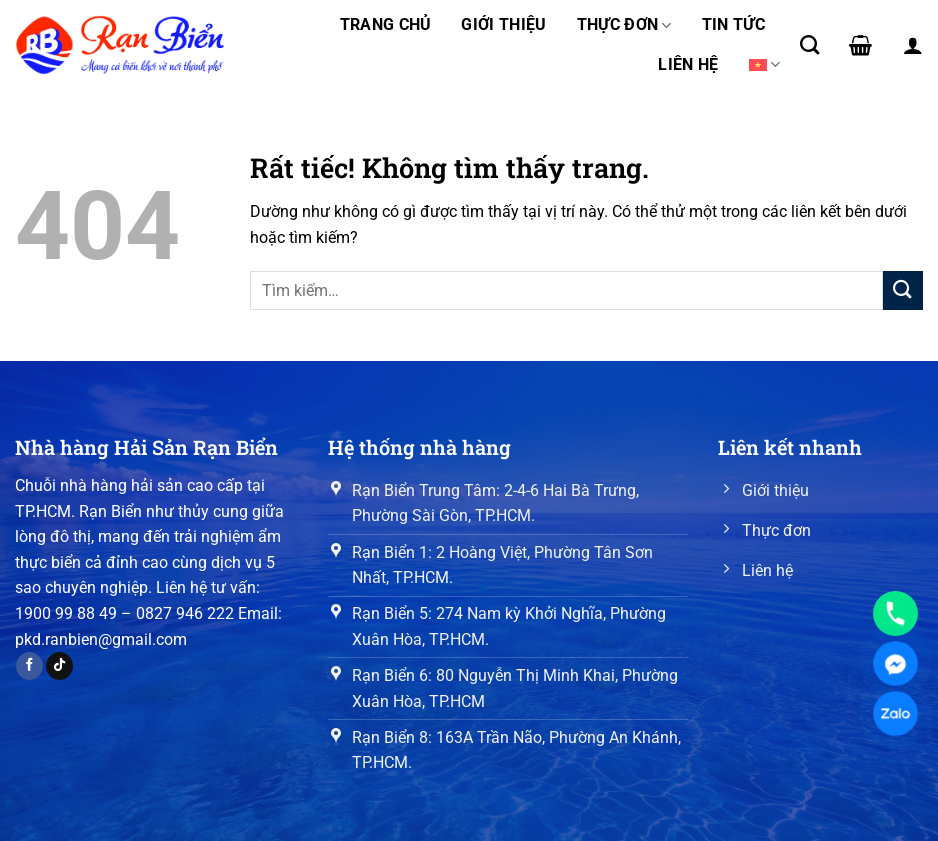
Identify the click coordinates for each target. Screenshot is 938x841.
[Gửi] (903, 290)
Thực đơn (624, 25)
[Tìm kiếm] (809, 44)
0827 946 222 (185, 613)
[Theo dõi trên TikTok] (59, 666)
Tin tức (733, 24)
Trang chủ (386, 24)
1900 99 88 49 (66, 613)
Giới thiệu (503, 24)
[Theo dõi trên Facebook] (29, 666)
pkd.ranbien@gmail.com (101, 639)
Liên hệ (688, 64)
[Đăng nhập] (913, 45)
